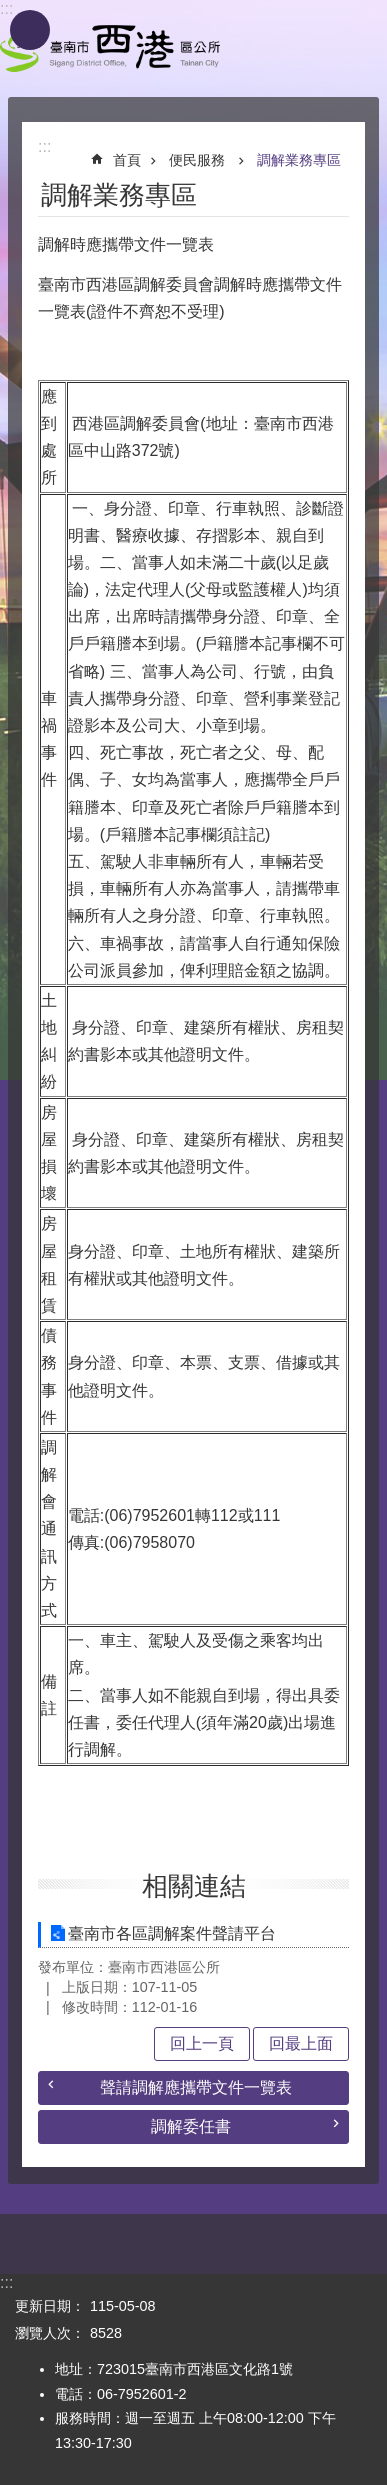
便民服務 (199, 160)
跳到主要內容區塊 (10, 10)
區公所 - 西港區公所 (110, 48)
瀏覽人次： (50, 2333)
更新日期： (50, 2306)
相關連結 (194, 1886)
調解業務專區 (299, 160)
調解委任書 (191, 2126)
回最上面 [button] (301, 2043)
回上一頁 (202, 2043)
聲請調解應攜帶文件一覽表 (196, 2087)
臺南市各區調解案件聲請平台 (172, 1933)
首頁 (127, 160)
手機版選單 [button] (30, 30)
